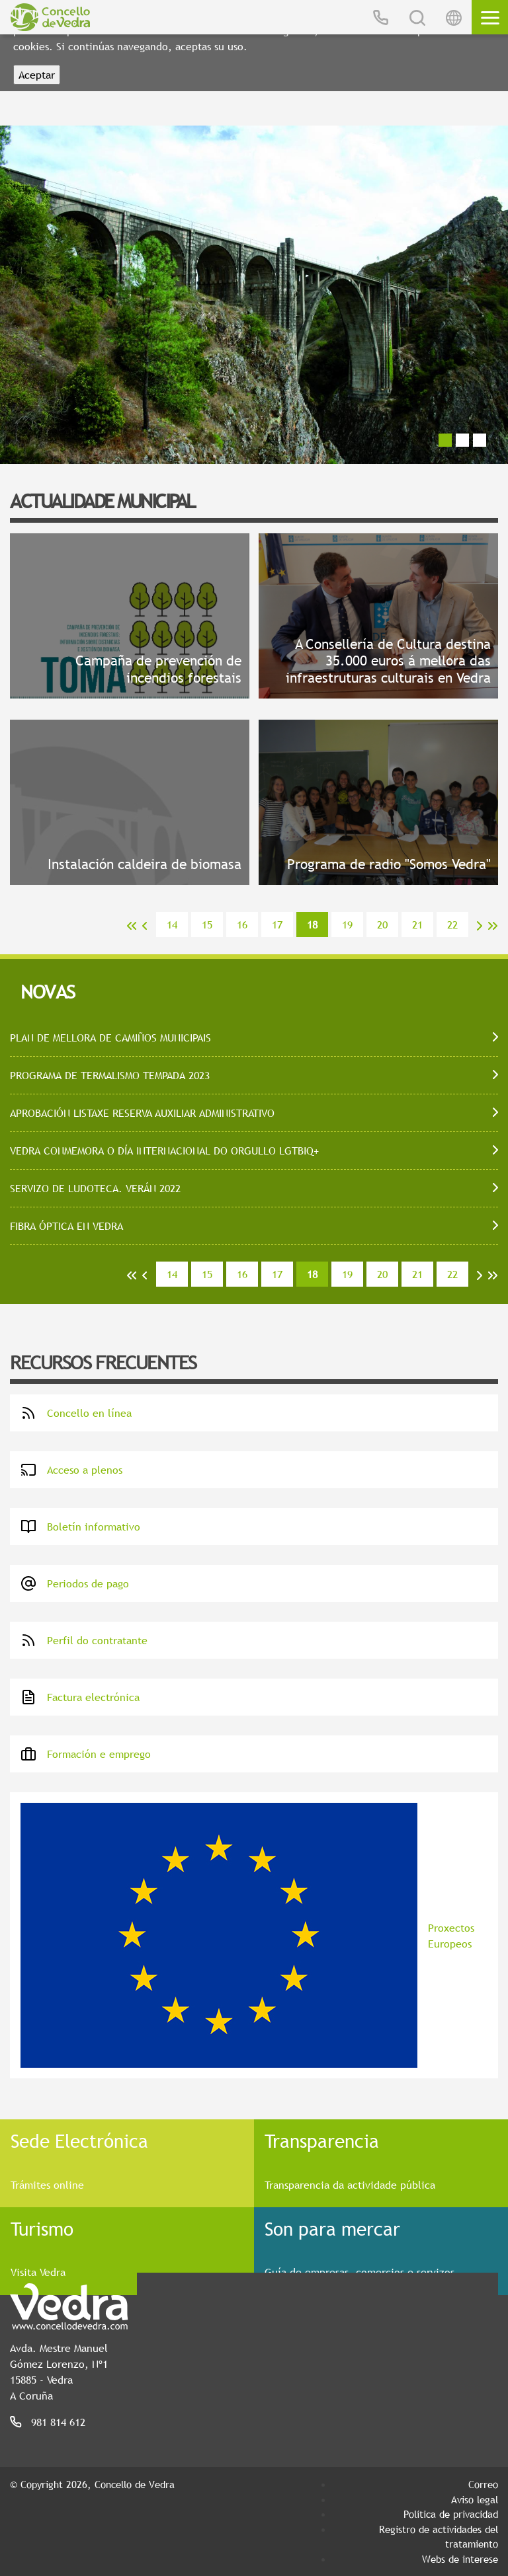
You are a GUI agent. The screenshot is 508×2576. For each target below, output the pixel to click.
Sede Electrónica (79, 2140)
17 (277, 924)
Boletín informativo (80, 1526)
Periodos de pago (75, 1583)
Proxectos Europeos (247, 1935)
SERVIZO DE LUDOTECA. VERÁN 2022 (95, 1188)
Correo (483, 2484)
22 (452, 924)
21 (417, 924)
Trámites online (47, 2185)
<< (131, 926)
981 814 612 (58, 2422)
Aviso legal (474, 2499)
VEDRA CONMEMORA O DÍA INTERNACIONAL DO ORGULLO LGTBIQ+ (164, 1150)
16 (242, 924)
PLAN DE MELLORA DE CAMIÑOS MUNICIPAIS (110, 1037)
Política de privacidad (450, 2513)
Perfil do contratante (84, 1640)
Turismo (42, 2228)
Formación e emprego (86, 1754)
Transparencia (322, 2140)
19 (347, 924)
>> (492, 926)
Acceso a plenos (71, 1470)
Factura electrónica (80, 1697)
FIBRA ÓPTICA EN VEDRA (66, 1226)
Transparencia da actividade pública (350, 2185)
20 (382, 924)
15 (207, 924)
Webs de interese (460, 2558)
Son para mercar (332, 2228)
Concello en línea (76, 1413)
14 (172, 924)
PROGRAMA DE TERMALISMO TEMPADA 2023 (110, 1075)
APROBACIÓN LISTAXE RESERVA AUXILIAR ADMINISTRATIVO (142, 1113)
